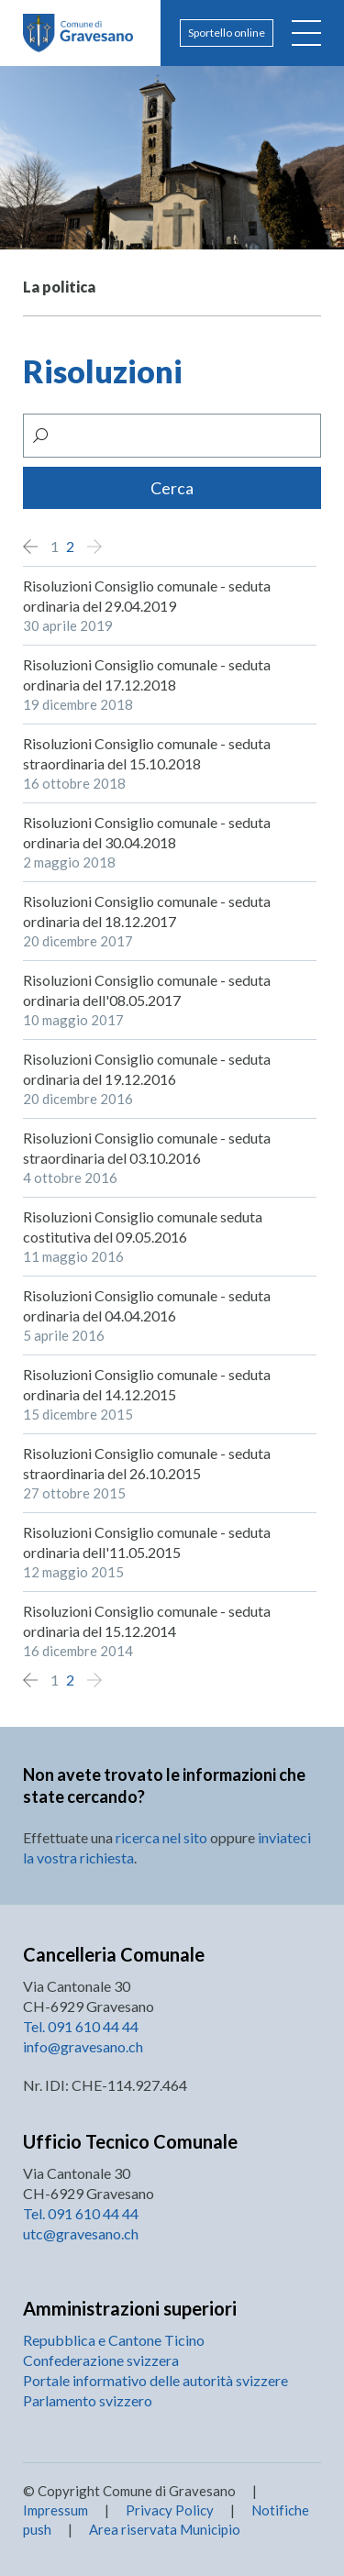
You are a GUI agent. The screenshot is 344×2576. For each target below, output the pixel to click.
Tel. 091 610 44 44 (81, 2026)
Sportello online (226, 32)
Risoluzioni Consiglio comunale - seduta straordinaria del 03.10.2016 (147, 1147)
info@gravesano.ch (83, 2046)
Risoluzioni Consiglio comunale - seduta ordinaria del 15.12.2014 (147, 1621)
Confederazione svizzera (101, 2360)
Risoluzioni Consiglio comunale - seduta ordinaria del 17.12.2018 (147, 674)
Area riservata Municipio (163, 2529)
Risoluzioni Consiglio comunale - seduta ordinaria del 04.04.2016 (147, 1305)
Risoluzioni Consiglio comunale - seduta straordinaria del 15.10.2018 (147, 753)
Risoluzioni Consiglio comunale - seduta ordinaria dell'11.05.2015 (147, 1542)
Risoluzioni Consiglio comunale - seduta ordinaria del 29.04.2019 (147, 595)
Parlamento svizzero (87, 2400)
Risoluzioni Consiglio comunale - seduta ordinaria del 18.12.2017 (147, 911)
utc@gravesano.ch (81, 2233)
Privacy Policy (170, 2510)
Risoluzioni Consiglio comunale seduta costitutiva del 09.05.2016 (142, 1226)
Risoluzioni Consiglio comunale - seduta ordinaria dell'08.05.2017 (147, 990)
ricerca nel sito (161, 1837)
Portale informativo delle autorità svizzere (155, 2380)
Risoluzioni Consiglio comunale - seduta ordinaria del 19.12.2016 (147, 1069)
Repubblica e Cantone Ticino (114, 2340)
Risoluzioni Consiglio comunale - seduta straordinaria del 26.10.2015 (147, 1463)
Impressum (55, 2510)
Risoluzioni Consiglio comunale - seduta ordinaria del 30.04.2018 (147, 832)
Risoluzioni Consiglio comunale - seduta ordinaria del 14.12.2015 (147, 1384)
